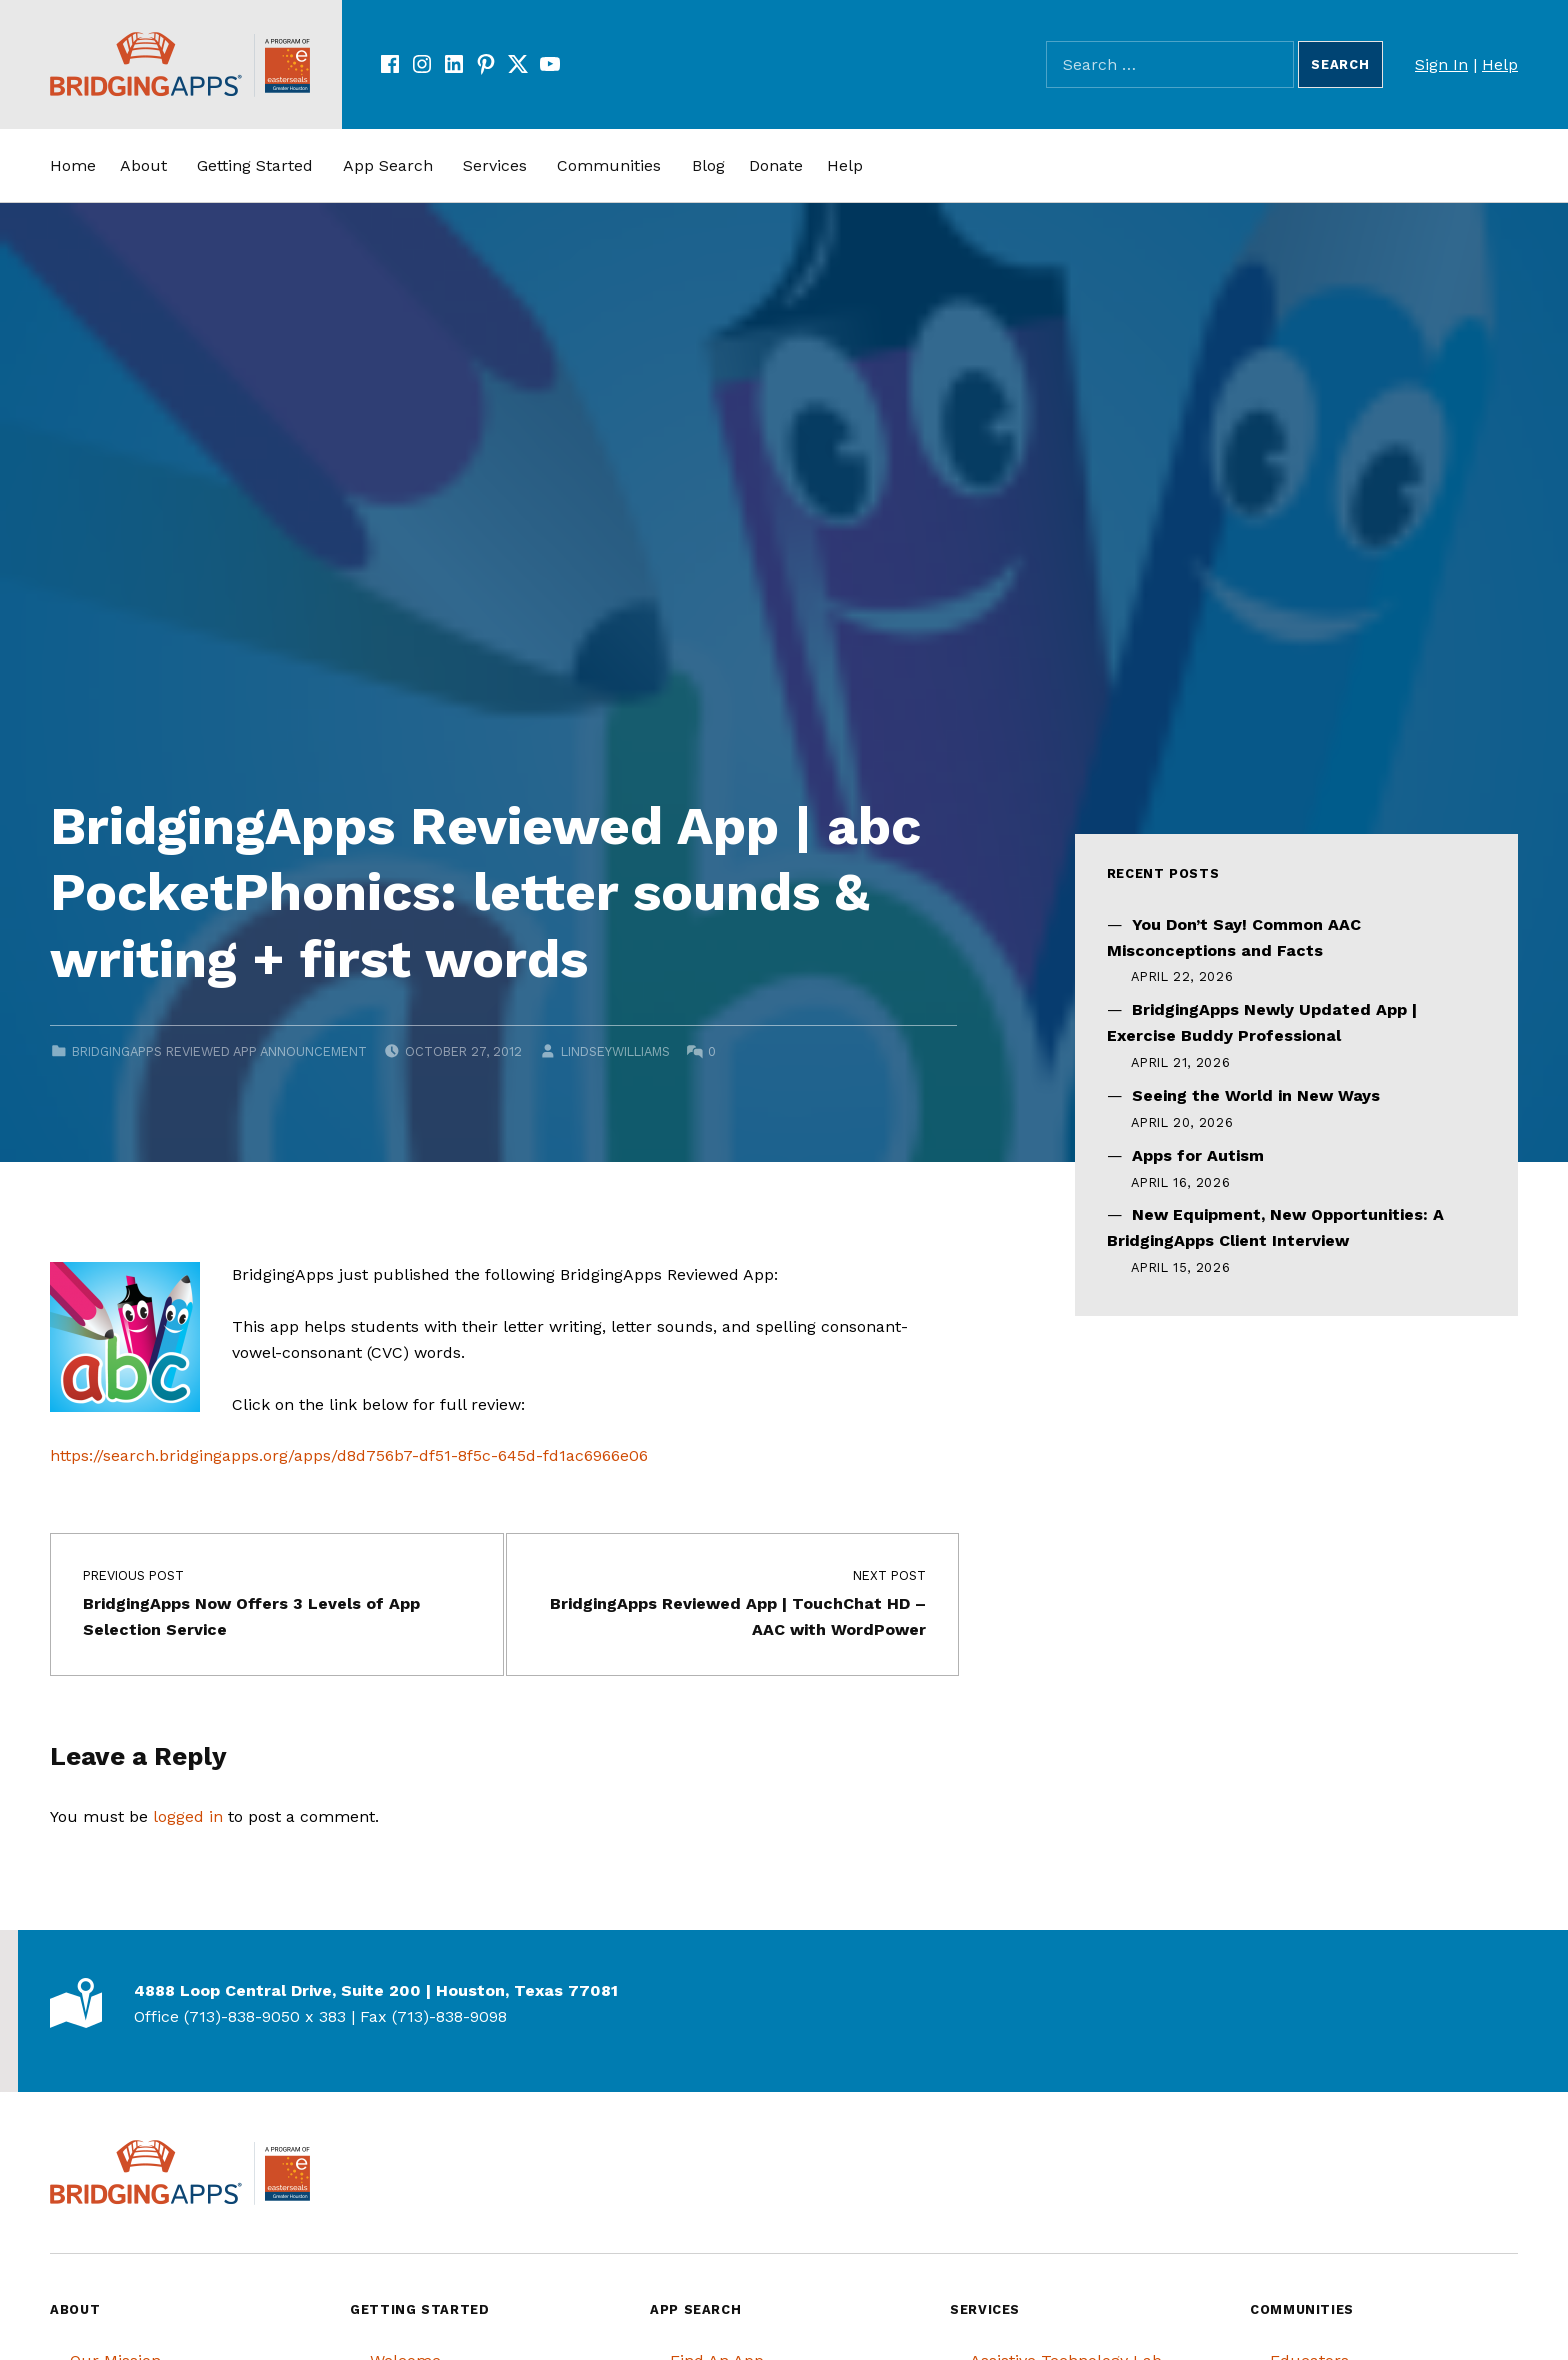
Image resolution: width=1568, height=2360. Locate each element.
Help (1500, 64)
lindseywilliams (615, 1051)
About (143, 165)
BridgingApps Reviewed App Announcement (219, 1051)
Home (73, 165)
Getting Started (255, 165)
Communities (609, 165)
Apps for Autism (1198, 1155)
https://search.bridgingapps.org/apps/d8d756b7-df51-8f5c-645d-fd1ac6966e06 (349, 1455)
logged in (188, 1816)
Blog (708, 165)
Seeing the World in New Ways (1256, 1095)
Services (495, 165)
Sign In (1441, 64)
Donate (776, 165)
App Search (388, 165)
